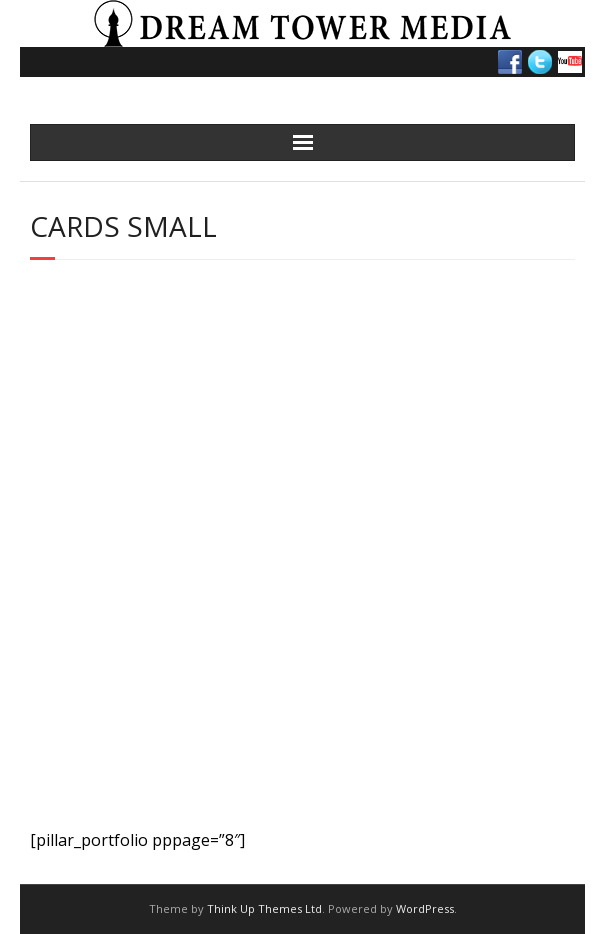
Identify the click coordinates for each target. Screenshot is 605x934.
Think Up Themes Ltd (264, 908)
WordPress (425, 908)
